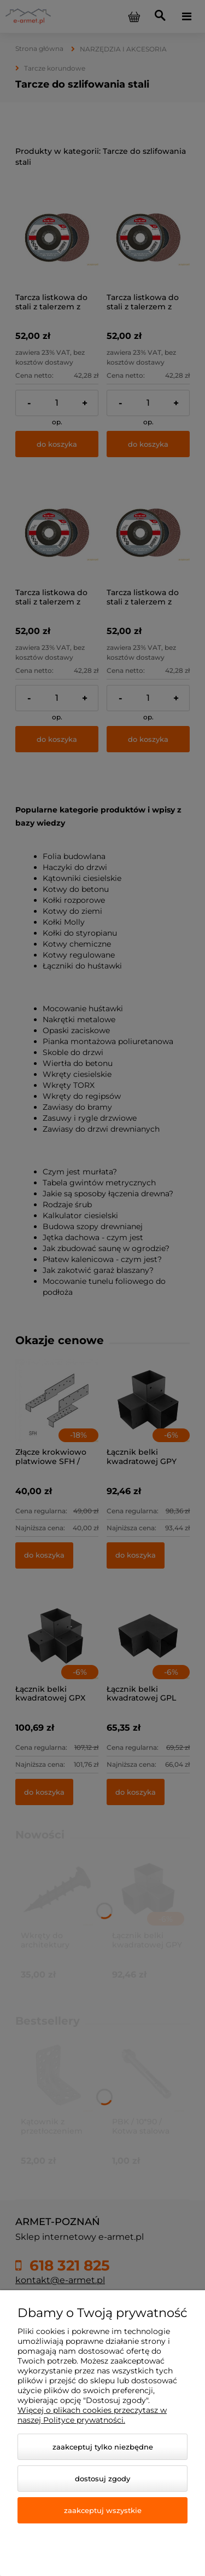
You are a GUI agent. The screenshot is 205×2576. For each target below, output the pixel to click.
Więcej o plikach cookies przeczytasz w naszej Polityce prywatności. (92, 2415)
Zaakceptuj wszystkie (103, 2510)
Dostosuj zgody (102, 2478)
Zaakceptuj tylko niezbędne (102, 2446)
